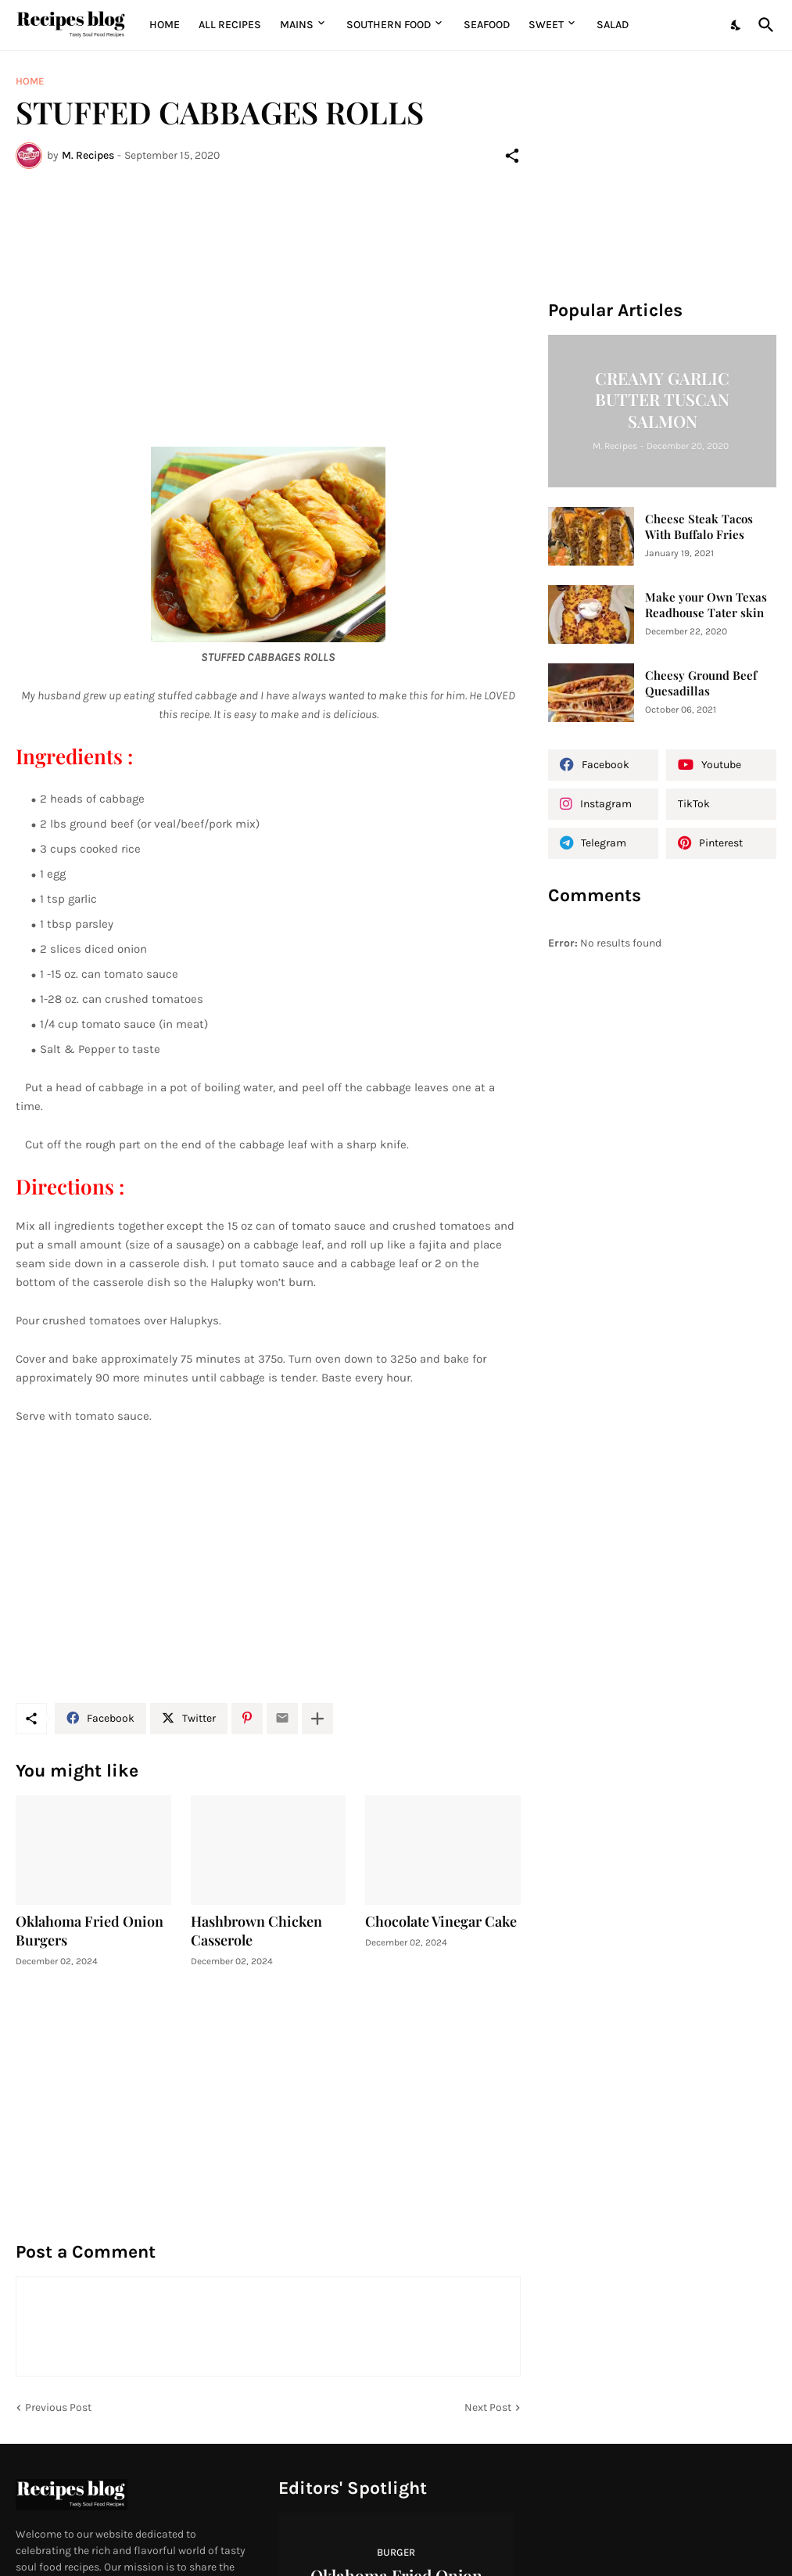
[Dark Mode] (736, 25)
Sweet (546, 24)
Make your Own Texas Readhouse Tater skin (706, 605)
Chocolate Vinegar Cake (441, 1922)
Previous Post (58, 2407)
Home (164, 24)
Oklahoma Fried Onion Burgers (89, 1931)
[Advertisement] (268, 298)
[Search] (763, 25)
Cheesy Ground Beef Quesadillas (701, 683)
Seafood (487, 24)
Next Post (487, 2407)
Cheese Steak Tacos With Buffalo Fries (699, 527)
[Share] (512, 155)
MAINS (297, 24)
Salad (613, 24)
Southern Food (388, 24)
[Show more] (317, 1718)
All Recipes (230, 24)
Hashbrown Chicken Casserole (256, 1931)
